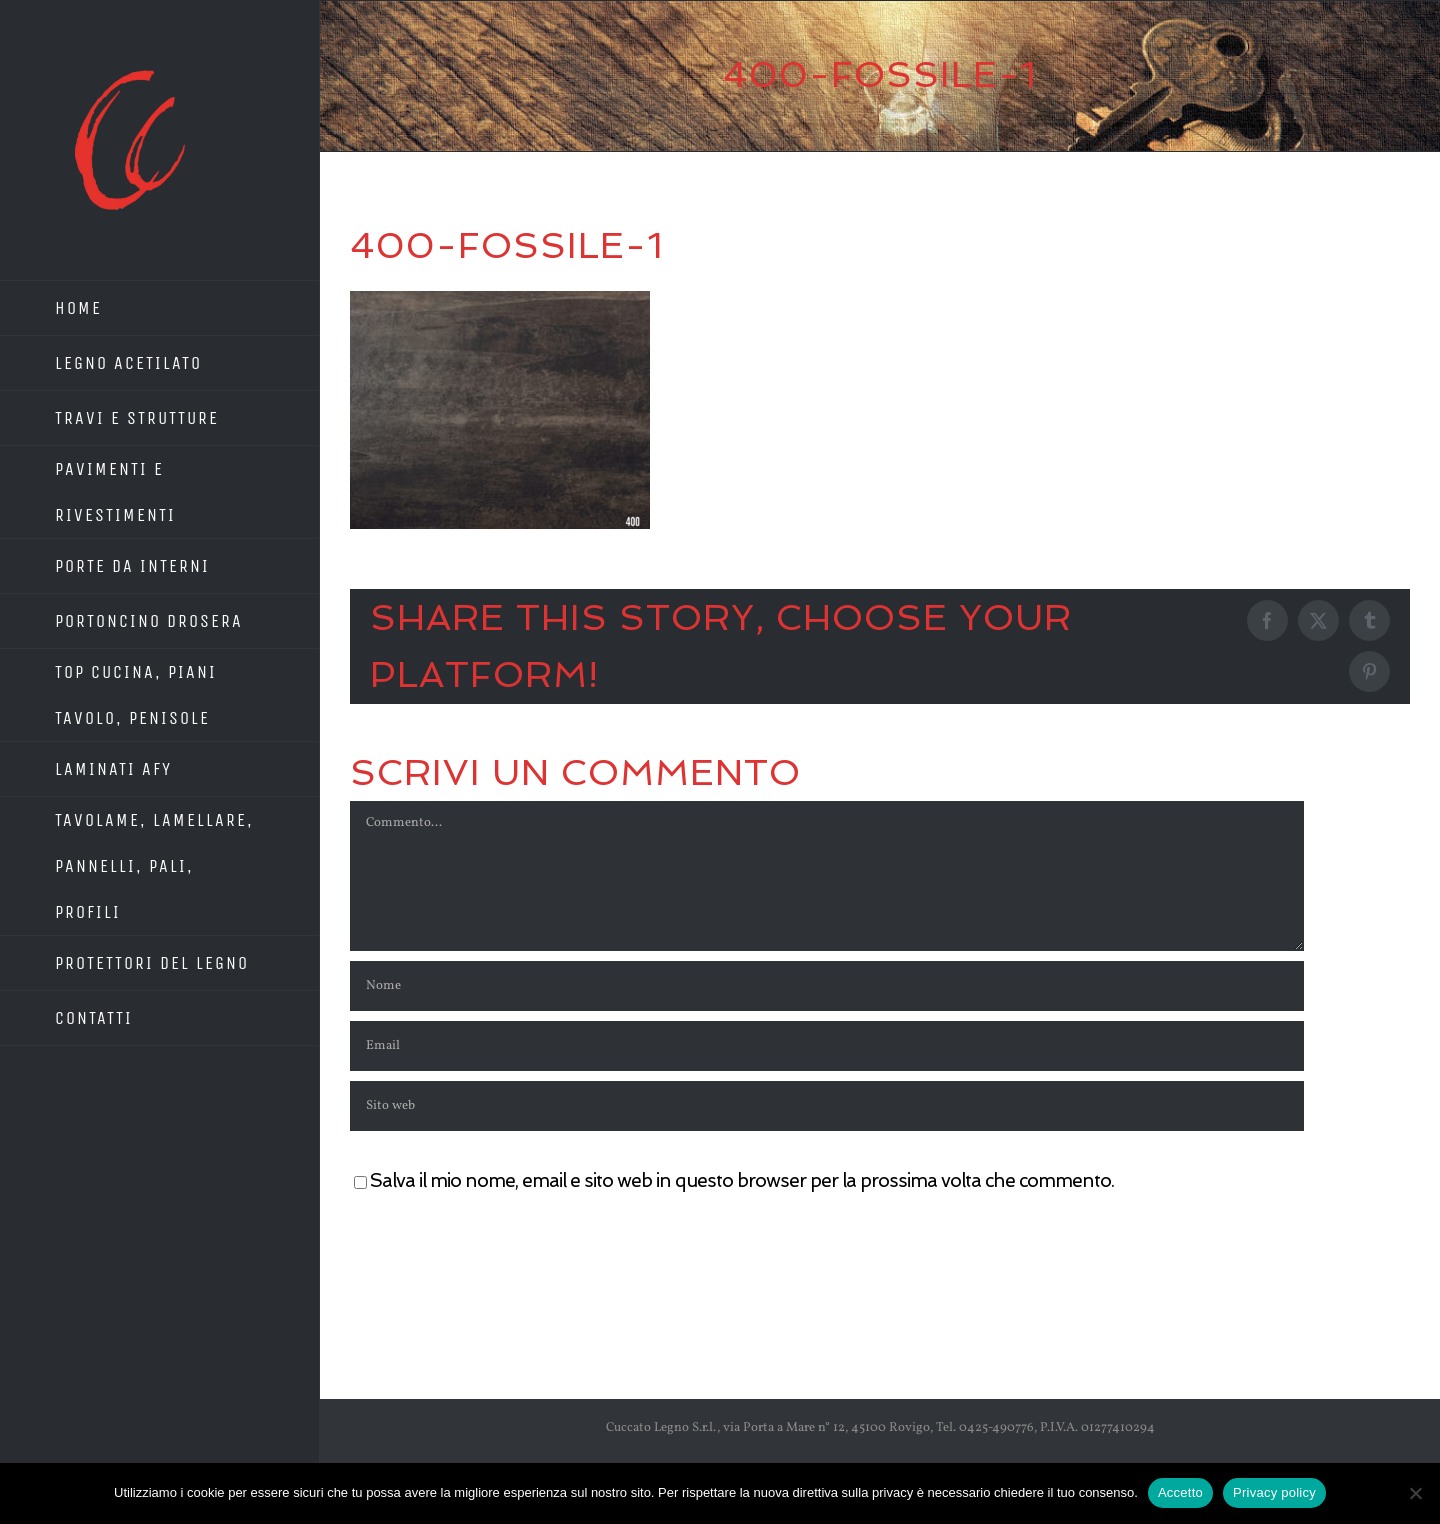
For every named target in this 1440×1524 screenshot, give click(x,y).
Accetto (1180, 1492)
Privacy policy (1274, 1492)
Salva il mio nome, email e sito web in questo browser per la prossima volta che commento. (742, 1180)
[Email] (827, 1046)
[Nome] (827, 986)
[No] (1415, 1493)
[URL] (827, 1106)
